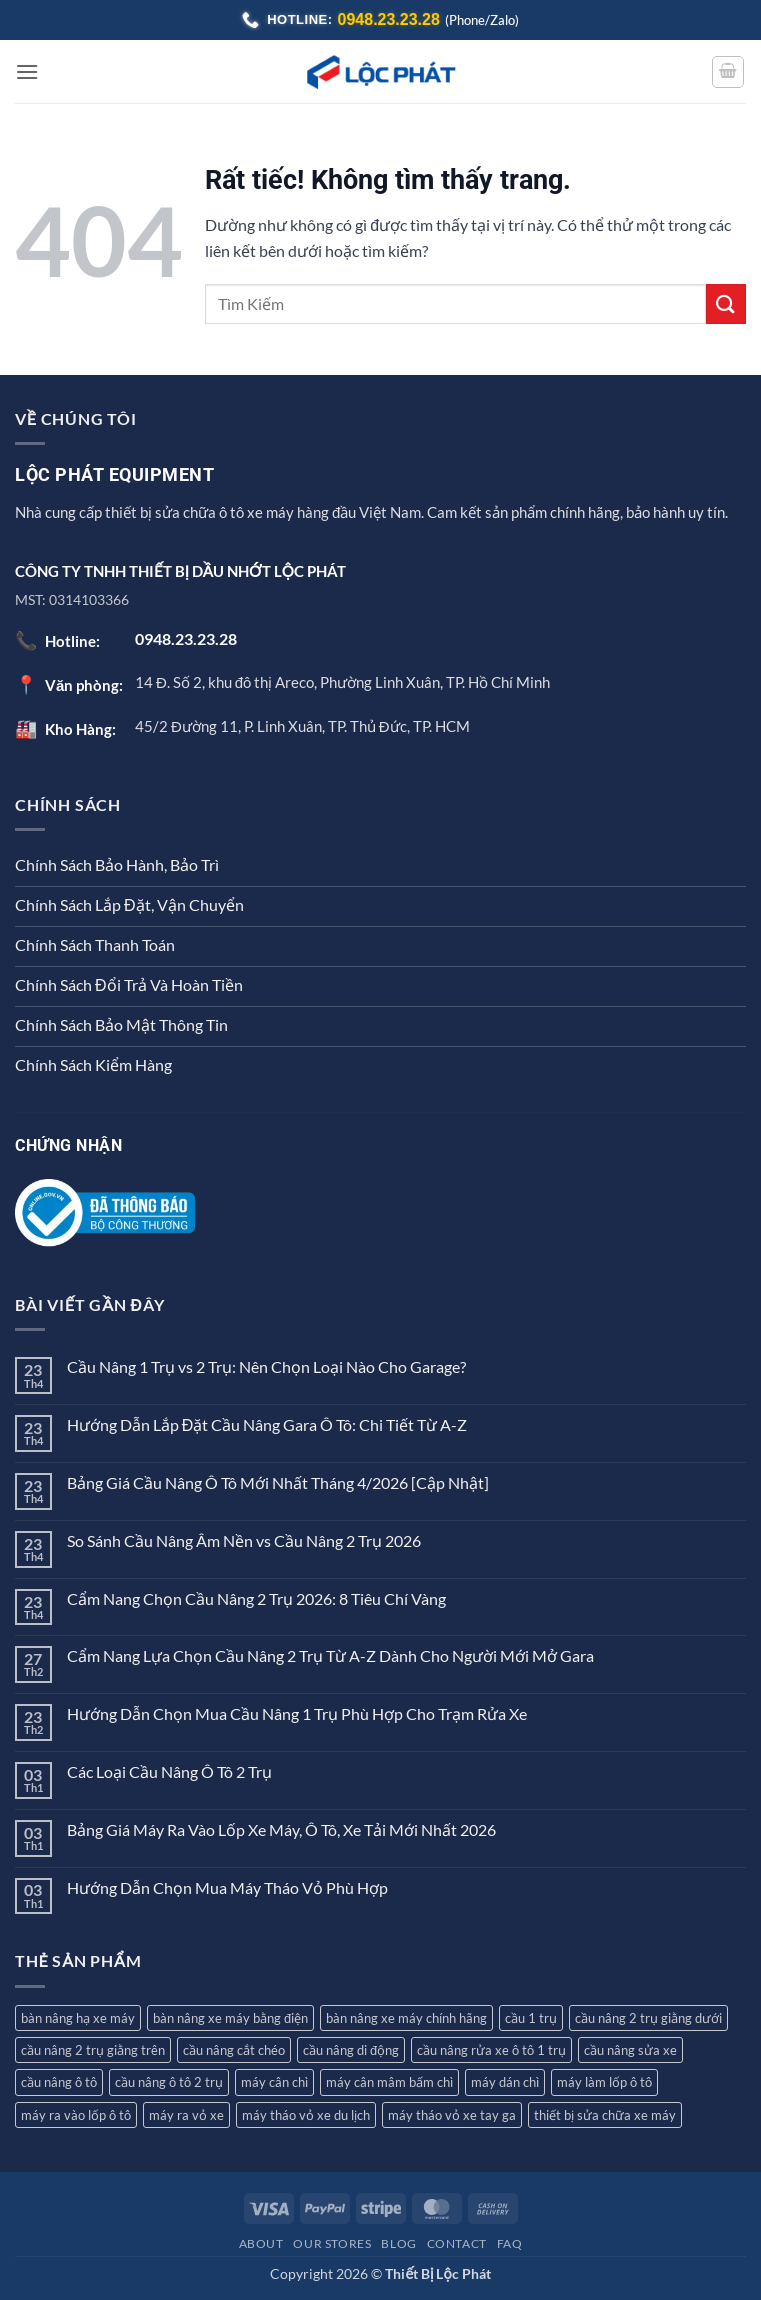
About (261, 2243)
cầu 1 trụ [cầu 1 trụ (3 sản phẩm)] (531, 2018)
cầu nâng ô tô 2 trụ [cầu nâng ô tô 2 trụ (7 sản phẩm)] (169, 2082)
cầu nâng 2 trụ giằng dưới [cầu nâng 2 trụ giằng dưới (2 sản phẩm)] (648, 2018)
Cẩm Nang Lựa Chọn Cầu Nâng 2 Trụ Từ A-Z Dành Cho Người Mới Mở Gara (330, 1655)
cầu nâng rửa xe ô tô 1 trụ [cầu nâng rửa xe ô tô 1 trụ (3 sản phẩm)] (491, 2050)
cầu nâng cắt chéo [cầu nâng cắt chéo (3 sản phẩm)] (234, 2050)
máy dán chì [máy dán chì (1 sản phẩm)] (505, 2082)
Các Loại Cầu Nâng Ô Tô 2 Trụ (169, 1771)
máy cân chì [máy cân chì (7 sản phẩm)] (274, 2082)
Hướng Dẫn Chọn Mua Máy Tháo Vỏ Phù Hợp (227, 1887)
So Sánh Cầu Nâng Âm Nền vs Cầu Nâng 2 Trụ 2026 (244, 1540)
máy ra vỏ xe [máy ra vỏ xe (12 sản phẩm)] (186, 2115)
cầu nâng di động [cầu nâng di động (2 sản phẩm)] (351, 2050)
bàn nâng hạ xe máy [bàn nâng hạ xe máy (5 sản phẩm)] (78, 2018)
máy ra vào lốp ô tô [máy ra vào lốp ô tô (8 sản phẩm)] (76, 2115)
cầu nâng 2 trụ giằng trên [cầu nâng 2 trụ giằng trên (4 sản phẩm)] (93, 2050)
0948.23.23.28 (389, 19)
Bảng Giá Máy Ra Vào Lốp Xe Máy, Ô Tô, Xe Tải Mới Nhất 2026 (281, 1829)
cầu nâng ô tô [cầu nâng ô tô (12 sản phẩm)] (59, 2082)
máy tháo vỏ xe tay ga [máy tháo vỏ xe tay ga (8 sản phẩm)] (452, 2115)
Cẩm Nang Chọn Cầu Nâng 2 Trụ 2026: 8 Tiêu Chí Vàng (256, 1598)
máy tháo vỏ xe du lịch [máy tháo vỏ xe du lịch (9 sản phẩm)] (306, 2115)
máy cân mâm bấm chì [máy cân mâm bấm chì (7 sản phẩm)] (389, 2082)
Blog (398, 2243)
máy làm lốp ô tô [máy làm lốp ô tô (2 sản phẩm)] (604, 2082)
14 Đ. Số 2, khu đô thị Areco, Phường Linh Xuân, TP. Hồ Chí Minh (342, 682)
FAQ (510, 2243)
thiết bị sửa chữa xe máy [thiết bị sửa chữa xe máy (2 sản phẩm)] (605, 2115)
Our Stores (332, 2243)
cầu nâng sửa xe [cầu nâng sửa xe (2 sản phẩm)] (630, 2050)
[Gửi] (726, 303)
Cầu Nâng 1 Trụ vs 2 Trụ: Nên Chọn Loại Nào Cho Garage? (266, 1366)
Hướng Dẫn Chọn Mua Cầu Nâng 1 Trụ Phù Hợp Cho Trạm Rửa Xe (297, 1713)
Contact (457, 2243)
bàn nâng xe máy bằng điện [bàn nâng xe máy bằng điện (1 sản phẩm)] (230, 2018)
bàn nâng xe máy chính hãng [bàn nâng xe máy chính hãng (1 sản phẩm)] (406, 2018)
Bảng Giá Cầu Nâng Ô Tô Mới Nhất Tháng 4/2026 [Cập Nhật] (278, 1482)
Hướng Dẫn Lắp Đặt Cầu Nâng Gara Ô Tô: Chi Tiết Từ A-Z (267, 1424)
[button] (27, 71)
